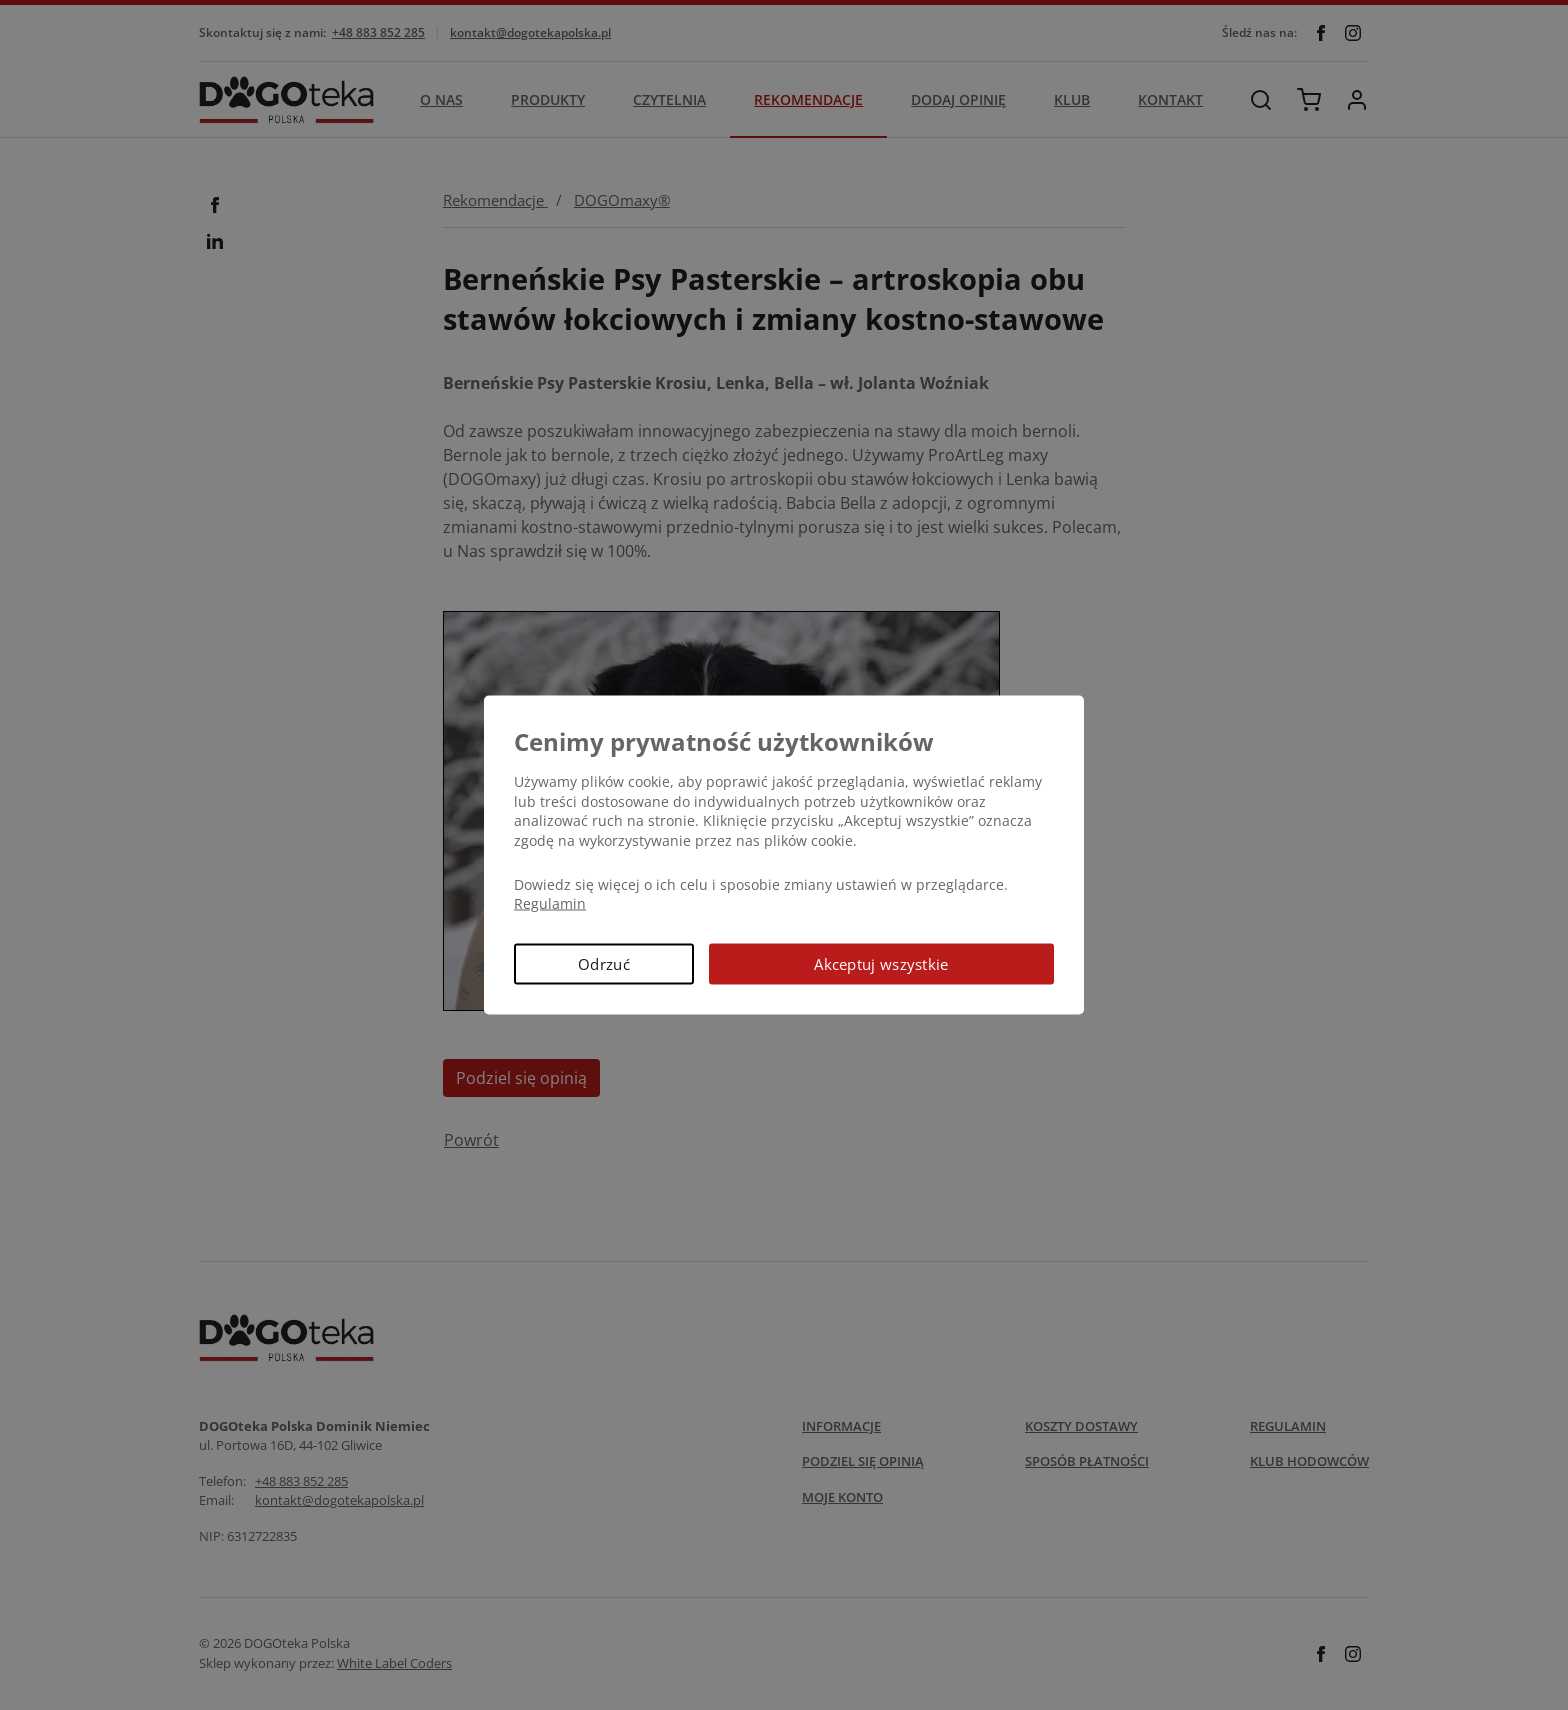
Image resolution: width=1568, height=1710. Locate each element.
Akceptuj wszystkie (881, 963)
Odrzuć (604, 963)
